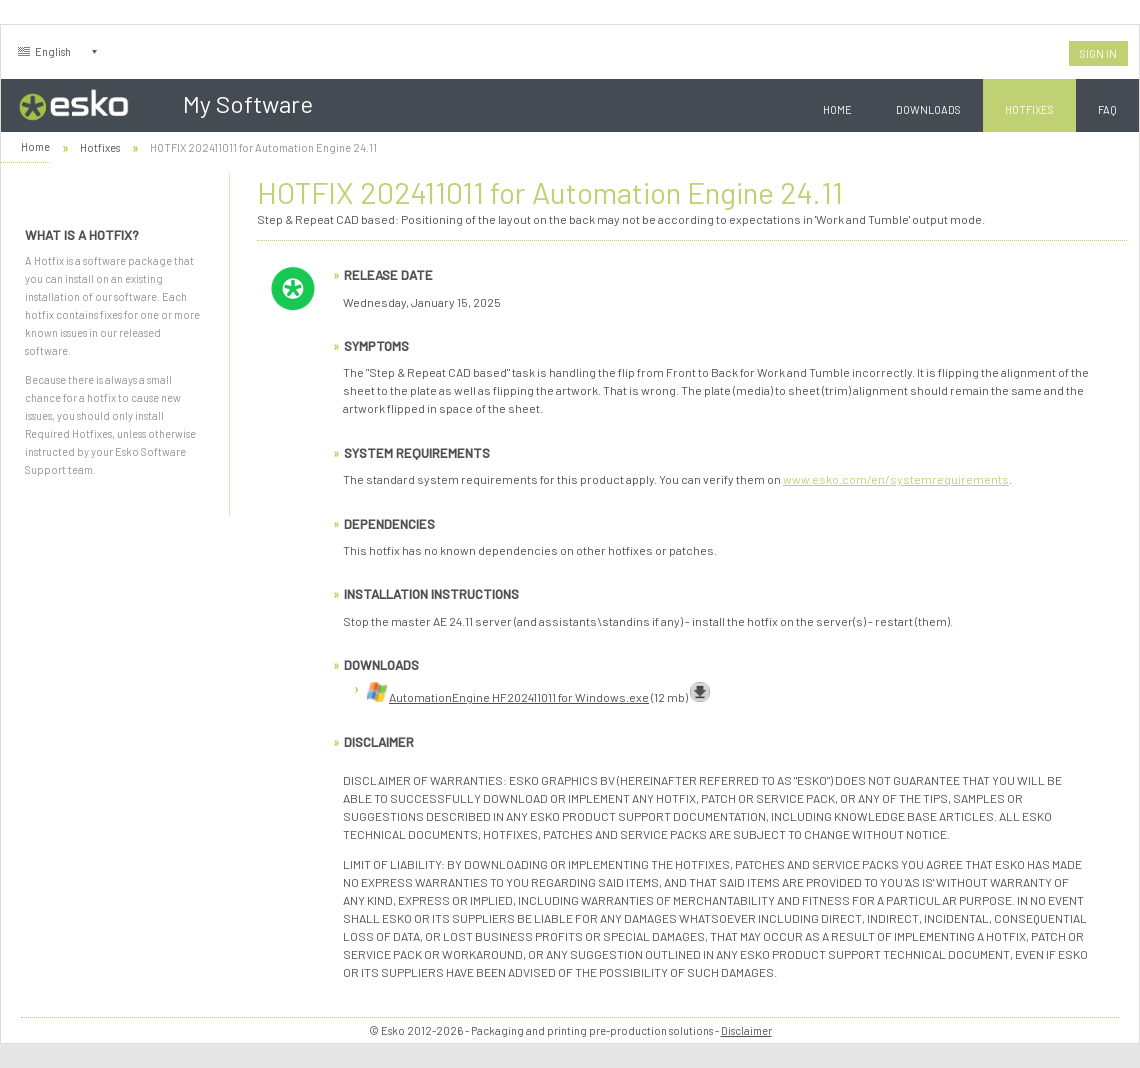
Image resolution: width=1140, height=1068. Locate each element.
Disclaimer (746, 1030)
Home (837, 109)
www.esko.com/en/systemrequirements (896, 479)
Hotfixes (1029, 109)
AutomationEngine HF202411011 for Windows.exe (519, 697)
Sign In (1098, 53)
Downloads (928, 109)
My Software (248, 103)
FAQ (1107, 109)
